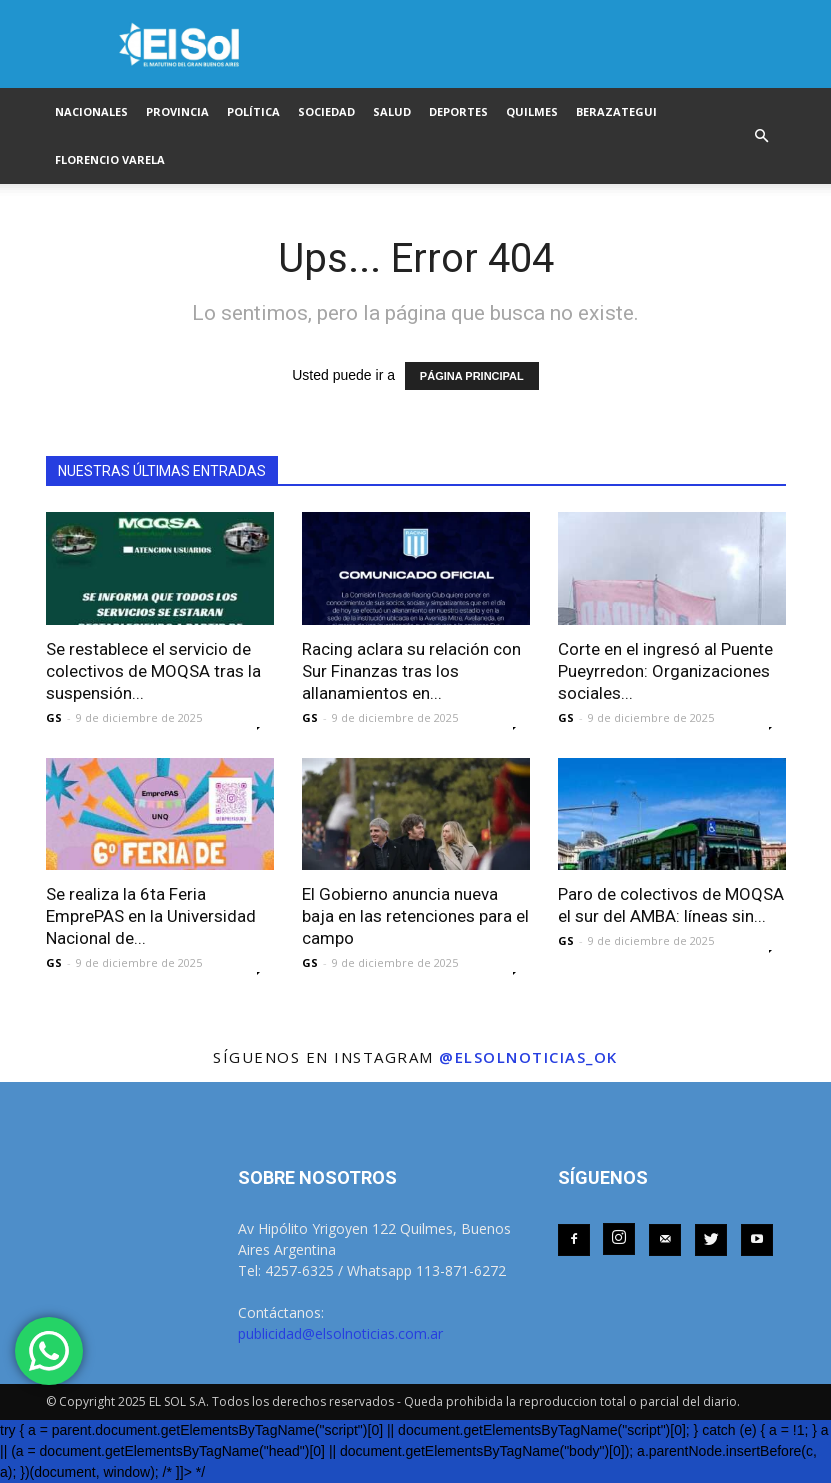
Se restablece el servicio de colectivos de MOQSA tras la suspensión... (153, 671)
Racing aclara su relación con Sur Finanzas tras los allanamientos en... (411, 671)
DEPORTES (458, 111)
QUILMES (532, 111)
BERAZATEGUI (616, 111)
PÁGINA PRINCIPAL (472, 376)
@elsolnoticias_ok (528, 1057)
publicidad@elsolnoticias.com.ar (340, 1333)
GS (54, 717)
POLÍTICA (253, 111)
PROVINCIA (177, 111)
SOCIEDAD (326, 111)
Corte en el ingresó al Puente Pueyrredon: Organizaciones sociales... (665, 671)
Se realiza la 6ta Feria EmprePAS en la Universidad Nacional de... (151, 916)
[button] (762, 136)
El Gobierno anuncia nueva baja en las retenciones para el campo (415, 916)
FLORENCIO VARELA (110, 159)
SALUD (392, 111)
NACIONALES (91, 111)
